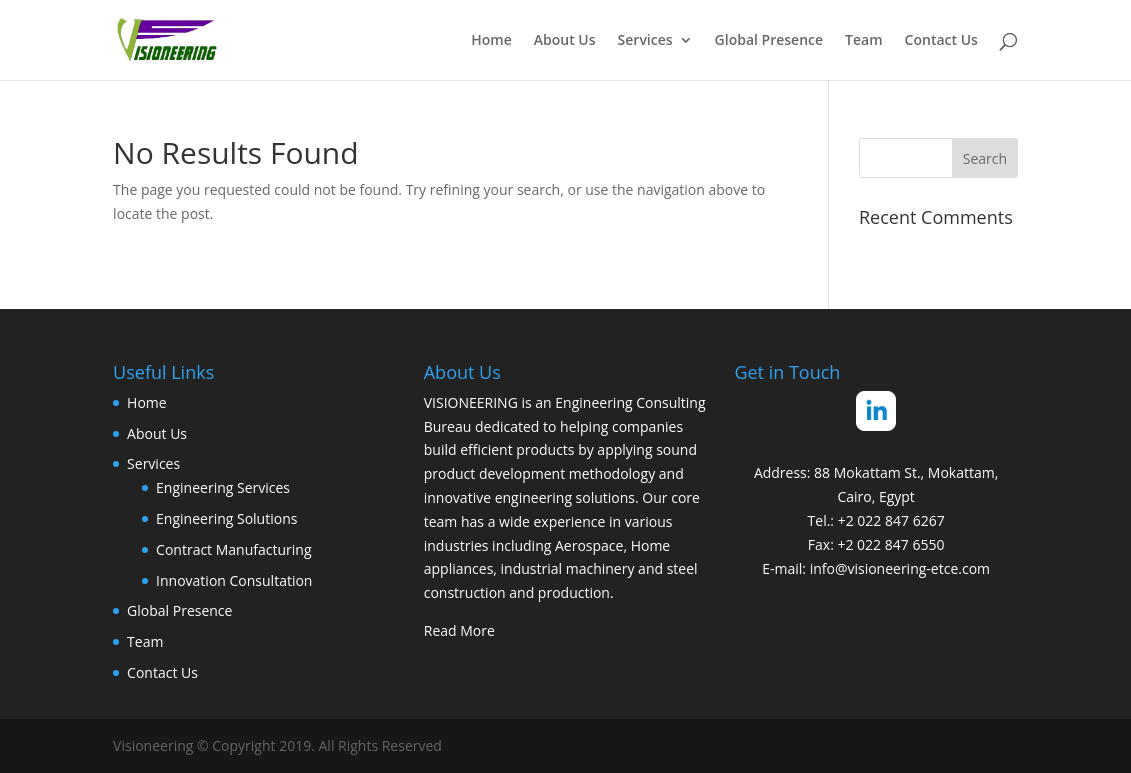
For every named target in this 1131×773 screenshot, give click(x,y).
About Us (565, 41)
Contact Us (941, 41)
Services (645, 41)
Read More (459, 630)
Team (863, 41)
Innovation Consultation (234, 580)
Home (491, 41)
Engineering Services (223, 487)
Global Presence (769, 41)
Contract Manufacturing (233, 549)
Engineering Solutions (226, 518)
